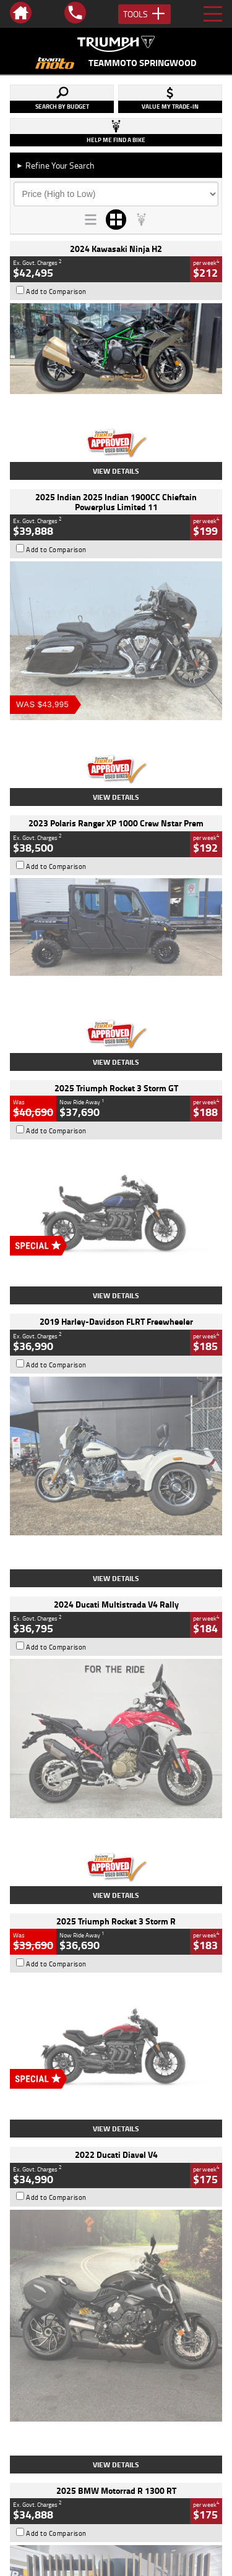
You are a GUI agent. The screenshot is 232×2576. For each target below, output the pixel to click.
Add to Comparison (56, 291)
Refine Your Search (55, 165)
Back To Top (116, 2263)
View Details (116, 471)
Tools (144, 14)
